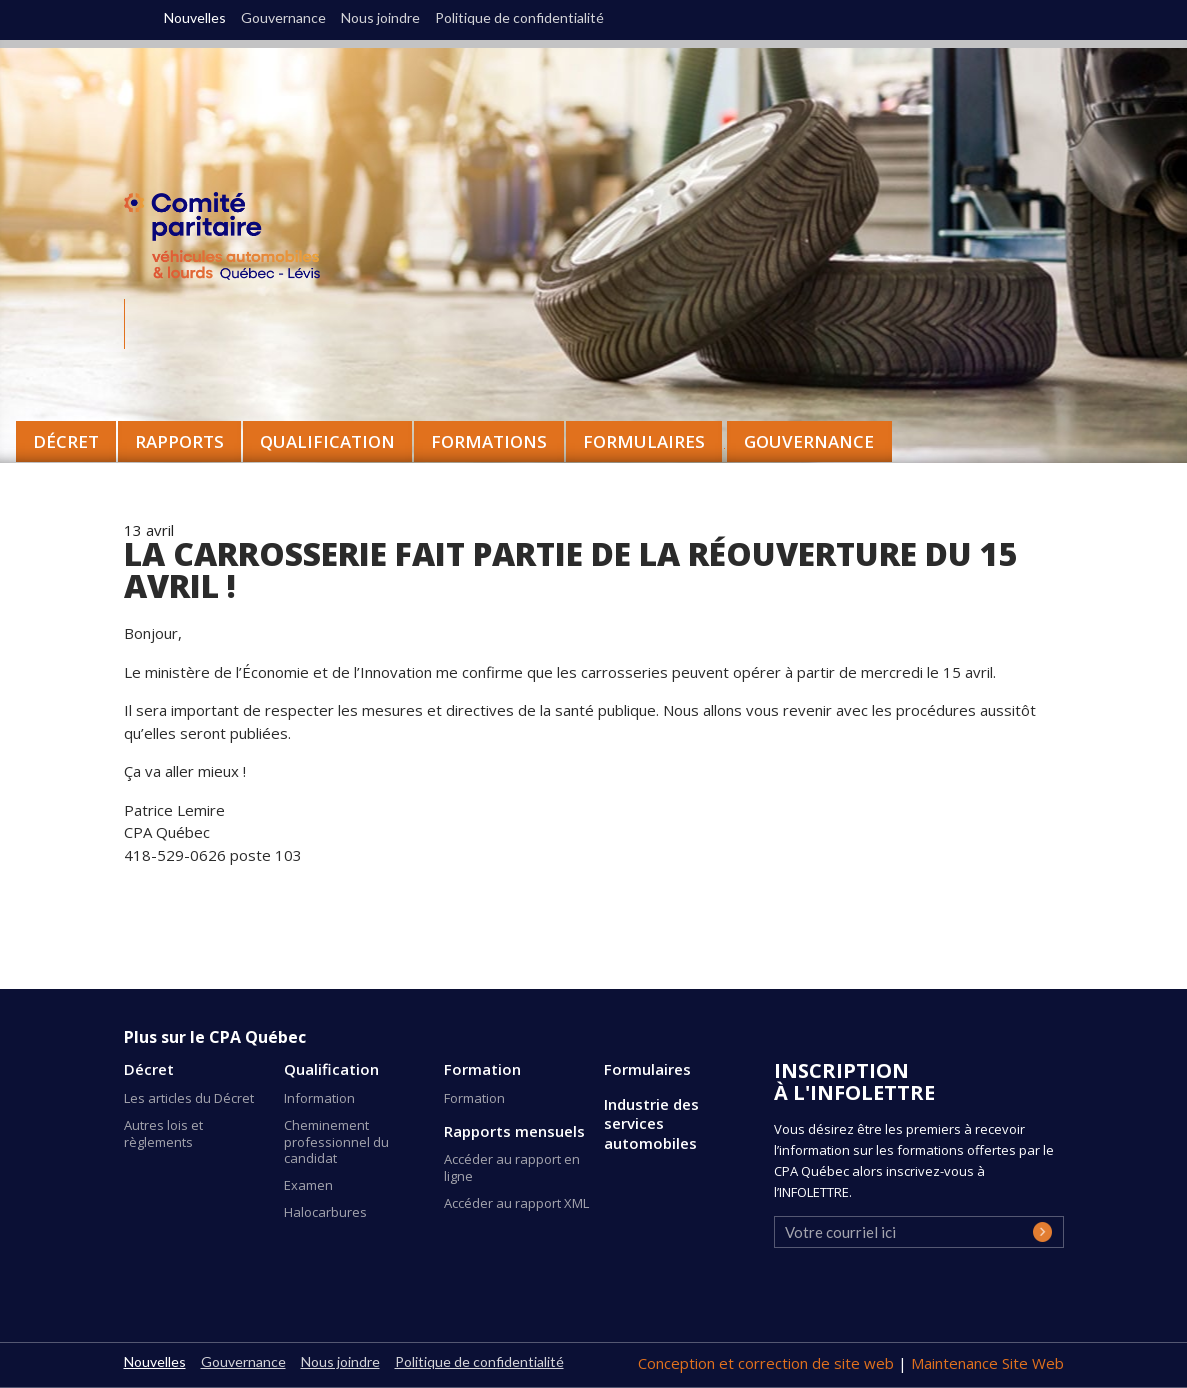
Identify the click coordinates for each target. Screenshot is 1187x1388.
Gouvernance (809, 441)
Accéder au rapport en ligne (512, 1167)
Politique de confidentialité (519, 18)
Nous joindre (380, 18)
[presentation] (926, 1293)
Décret (149, 1069)
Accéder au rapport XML (516, 1203)
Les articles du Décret (189, 1098)
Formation (482, 1069)
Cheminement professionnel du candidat (336, 1142)
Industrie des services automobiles (651, 1124)
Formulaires (647, 1069)
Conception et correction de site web (768, 1363)
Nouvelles (195, 18)
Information (319, 1098)
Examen (308, 1185)
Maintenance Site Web (987, 1363)
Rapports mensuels (514, 1131)
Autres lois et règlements (163, 1133)
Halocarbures (325, 1212)
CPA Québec (234, 240)
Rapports (179, 441)
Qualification (331, 1069)
